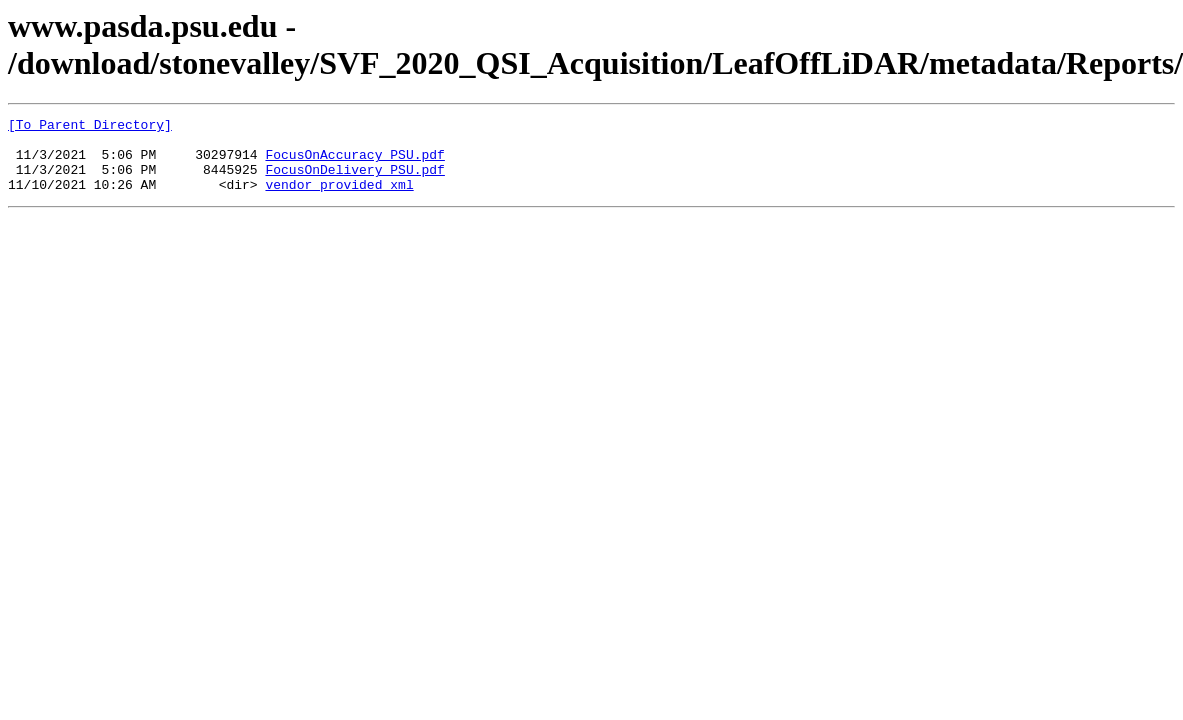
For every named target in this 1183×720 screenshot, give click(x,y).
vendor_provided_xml (339, 199)
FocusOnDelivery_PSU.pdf (354, 181)
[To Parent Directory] (90, 127)
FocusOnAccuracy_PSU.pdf (354, 163)
